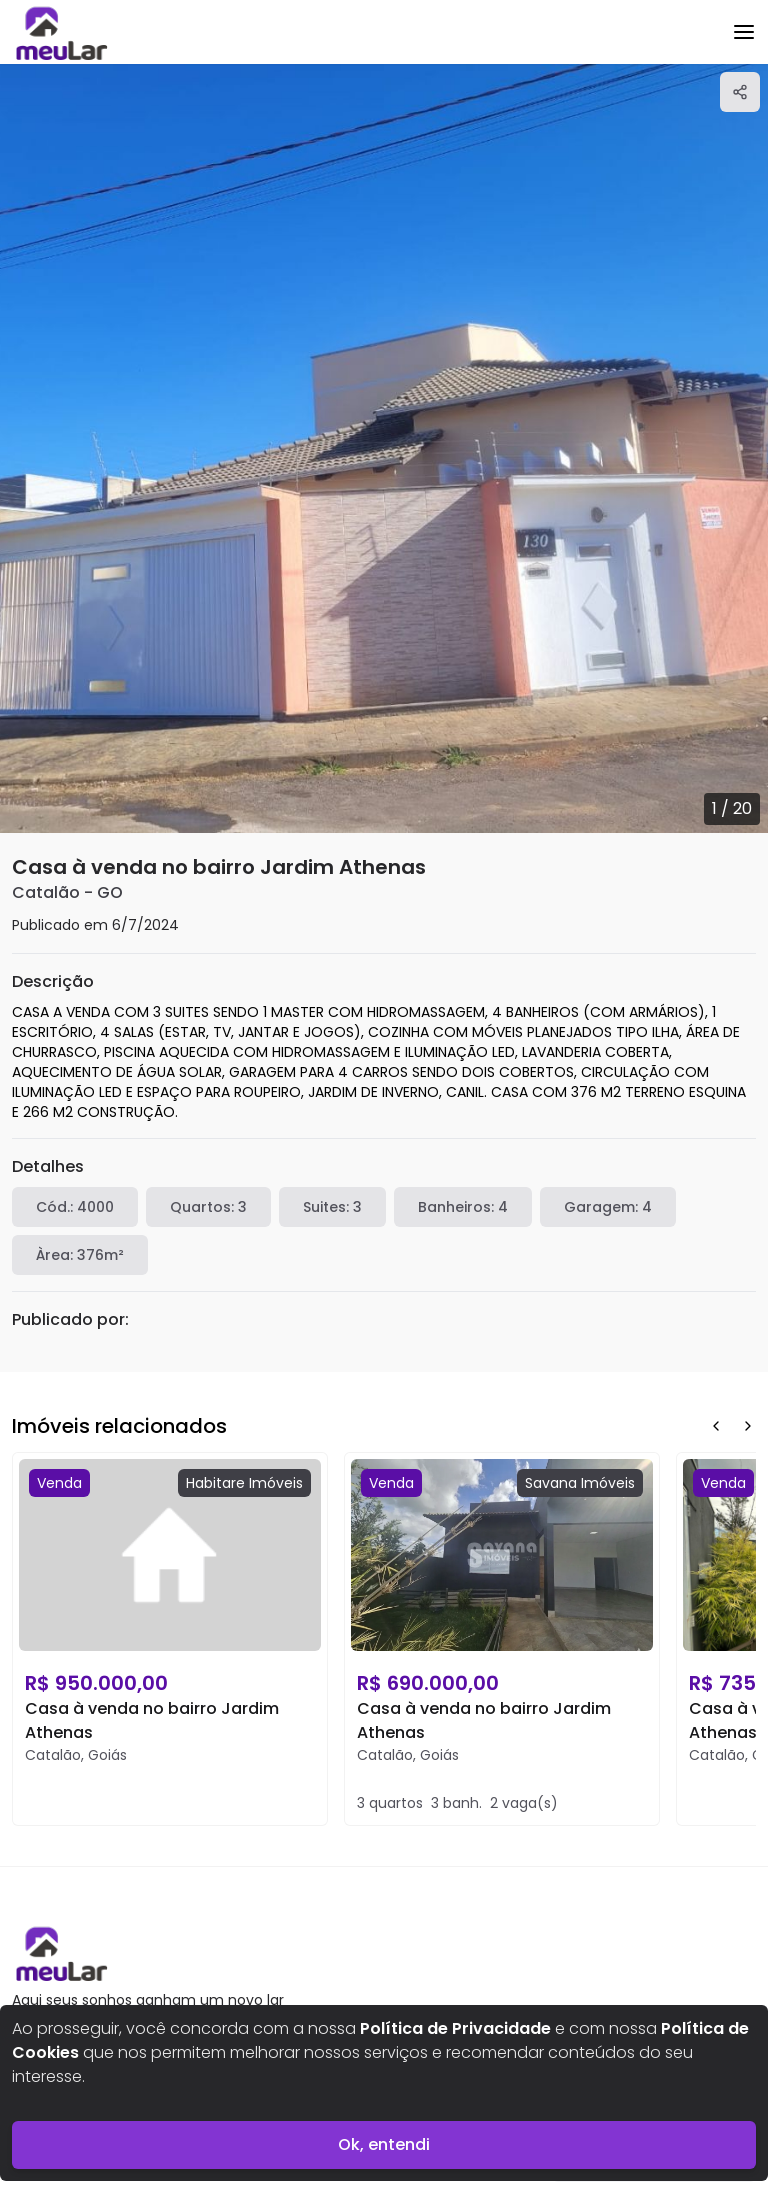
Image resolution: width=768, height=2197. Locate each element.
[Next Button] (748, 1426)
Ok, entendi (384, 2144)
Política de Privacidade (455, 2028)
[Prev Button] (716, 1426)
